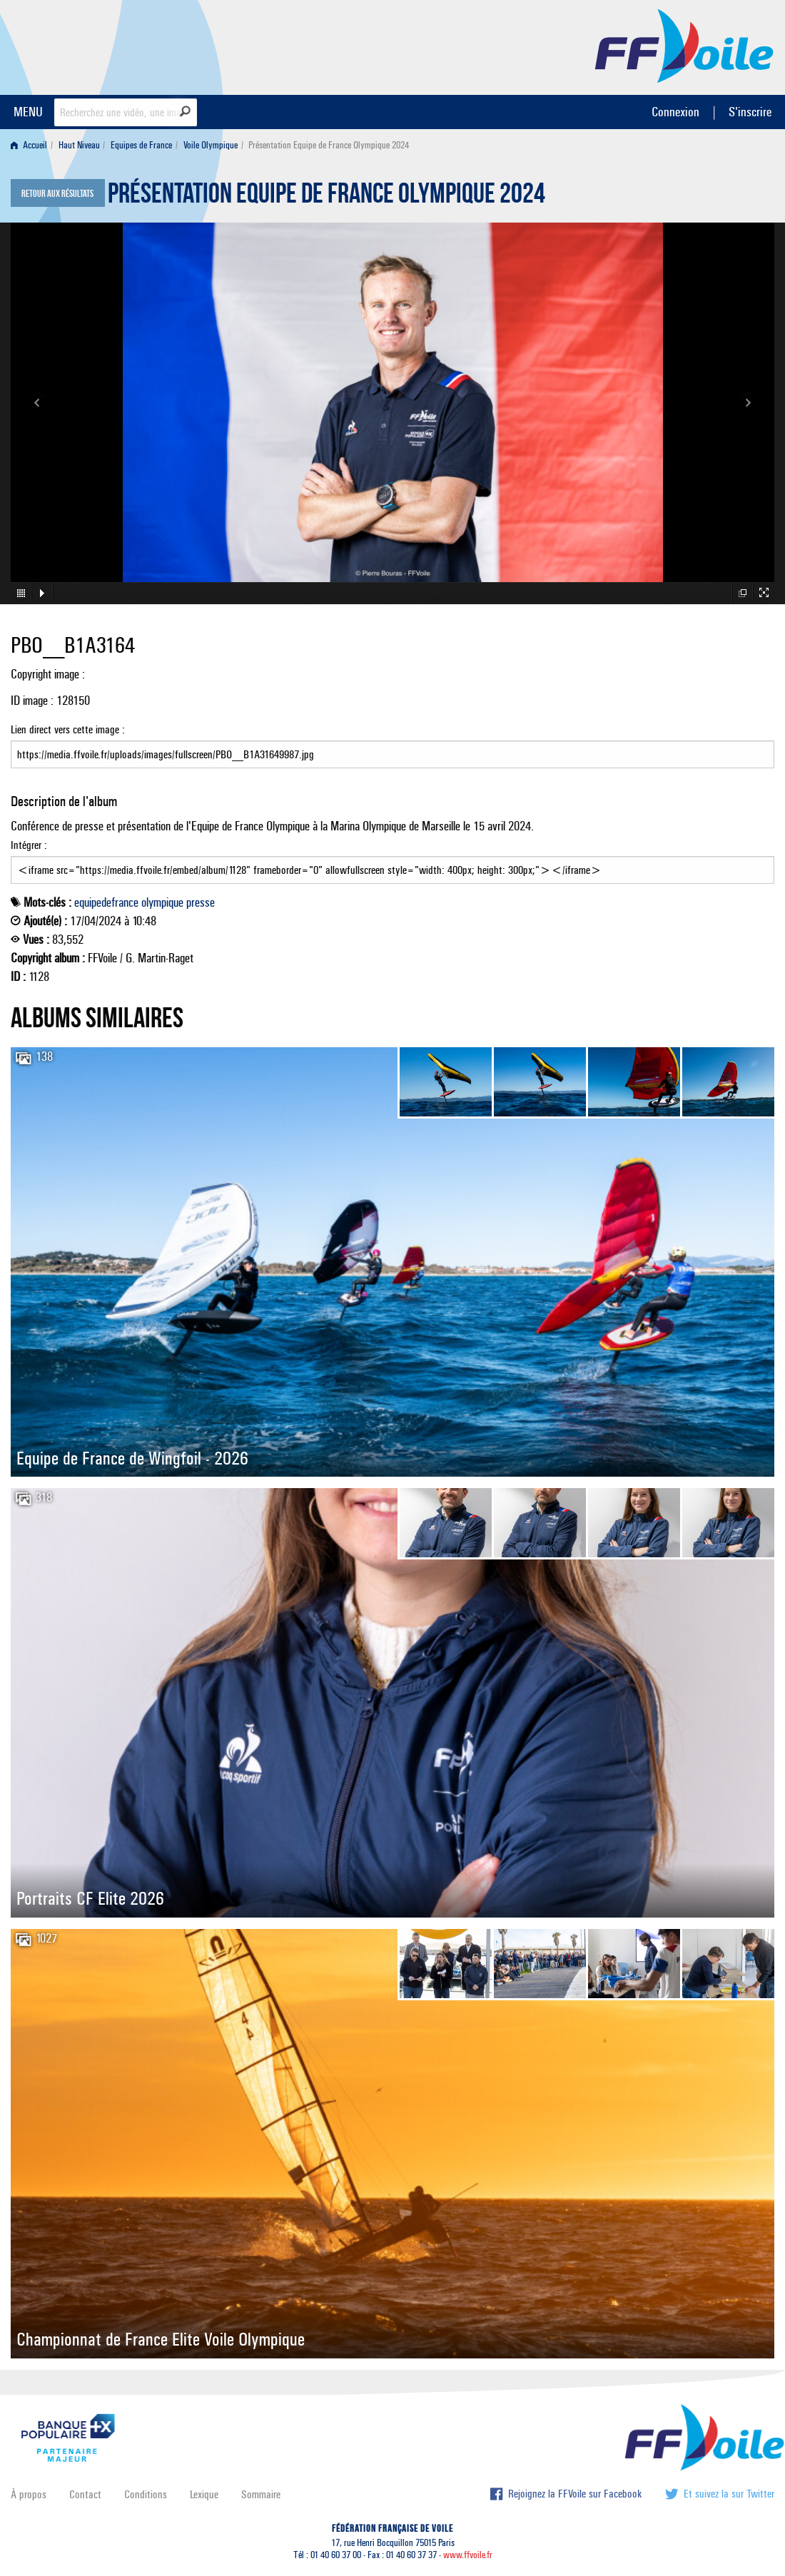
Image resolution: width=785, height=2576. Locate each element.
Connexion (675, 111)
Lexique (204, 2494)
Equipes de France (141, 145)
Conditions (145, 2494)
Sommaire (260, 2494)
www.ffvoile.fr (467, 2555)
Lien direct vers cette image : (392, 745)
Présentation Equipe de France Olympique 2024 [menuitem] (328, 145)
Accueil (29, 145)
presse (200, 902)
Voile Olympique (210, 145)
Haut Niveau (79, 145)
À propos (28, 2494)
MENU (28, 111)
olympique (162, 902)
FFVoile (684, 45)
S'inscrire (750, 111)
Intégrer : (392, 861)
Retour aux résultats (57, 194)
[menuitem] (32, 145)
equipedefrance (106, 902)
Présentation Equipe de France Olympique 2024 (326, 197)
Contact (85, 2494)
